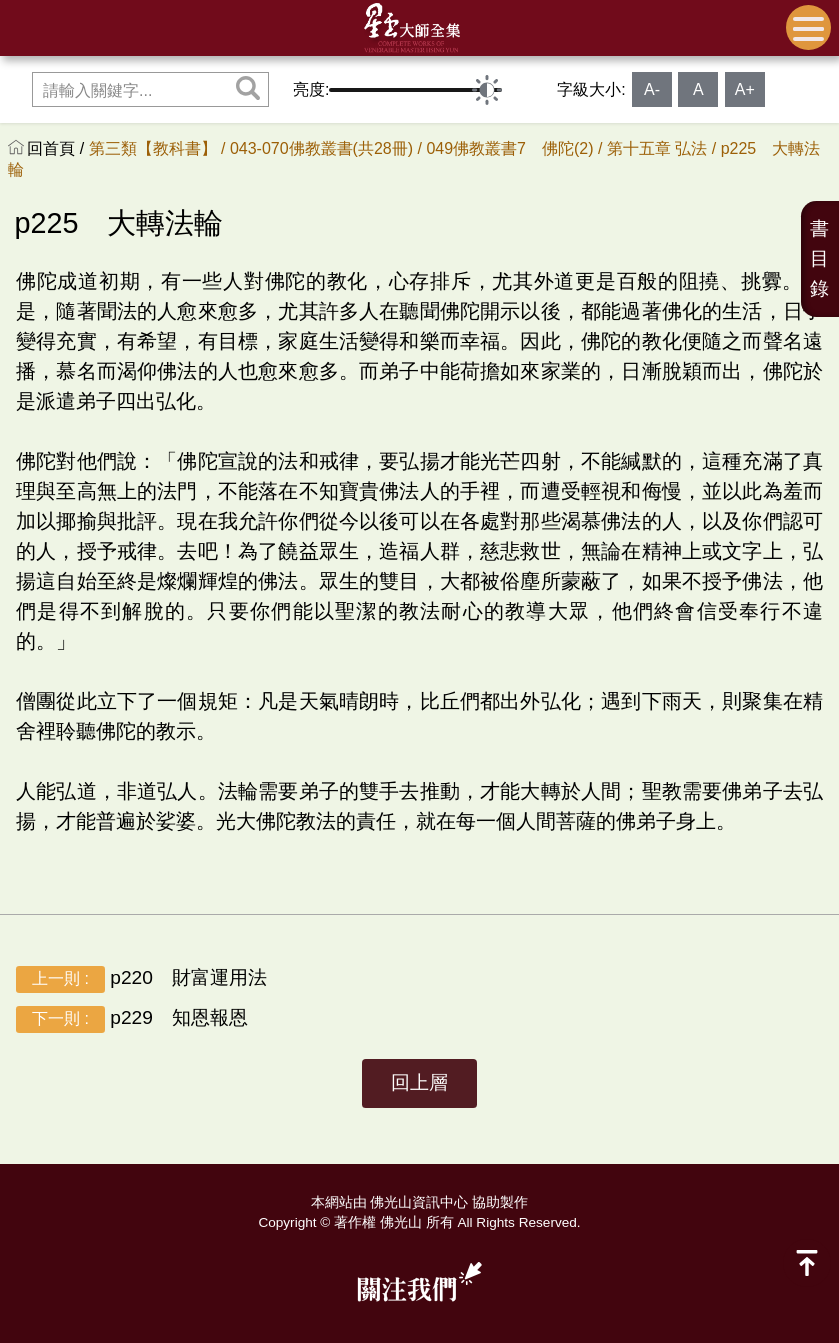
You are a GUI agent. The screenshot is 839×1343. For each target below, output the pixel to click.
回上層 (419, 1082)
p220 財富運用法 (141, 979)
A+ (745, 89)
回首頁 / (57, 148)
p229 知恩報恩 (132, 1019)
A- (652, 89)
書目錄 (819, 258)
